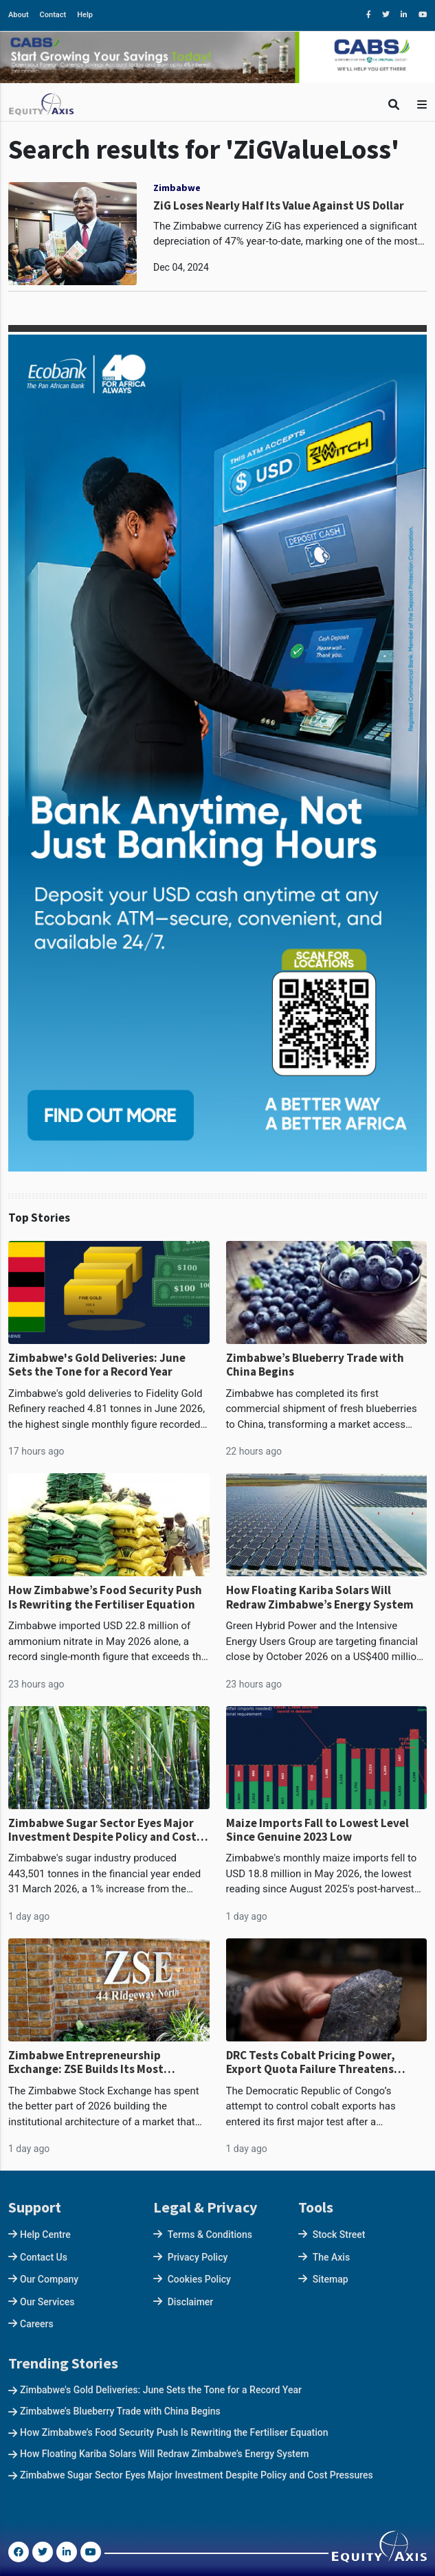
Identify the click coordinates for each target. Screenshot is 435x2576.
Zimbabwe (177, 187)
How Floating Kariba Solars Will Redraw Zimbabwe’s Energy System (320, 1597)
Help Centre (45, 2234)
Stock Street (339, 2234)
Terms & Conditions (210, 2234)
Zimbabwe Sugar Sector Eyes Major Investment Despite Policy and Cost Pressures (102, 1830)
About (18, 14)
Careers (37, 2323)
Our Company (49, 2279)
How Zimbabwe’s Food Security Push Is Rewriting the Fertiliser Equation (105, 1597)
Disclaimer (191, 2301)
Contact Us (43, 2257)
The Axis (331, 2257)
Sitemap (330, 2279)
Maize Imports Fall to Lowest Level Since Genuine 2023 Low (317, 1830)
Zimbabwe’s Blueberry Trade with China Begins (315, 1365)
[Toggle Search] (393, 104)
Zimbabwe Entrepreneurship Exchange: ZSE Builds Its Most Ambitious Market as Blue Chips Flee (103, 2062)
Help (85, 14)
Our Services (47, 2301)
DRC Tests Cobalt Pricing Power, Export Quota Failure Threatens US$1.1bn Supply (310, 2062)
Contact (53, 14)
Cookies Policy (199, 2279)
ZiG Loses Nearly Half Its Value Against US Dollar (278, 205)
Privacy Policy (198, 2257)
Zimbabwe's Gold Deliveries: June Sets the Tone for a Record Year (97, 1365)
